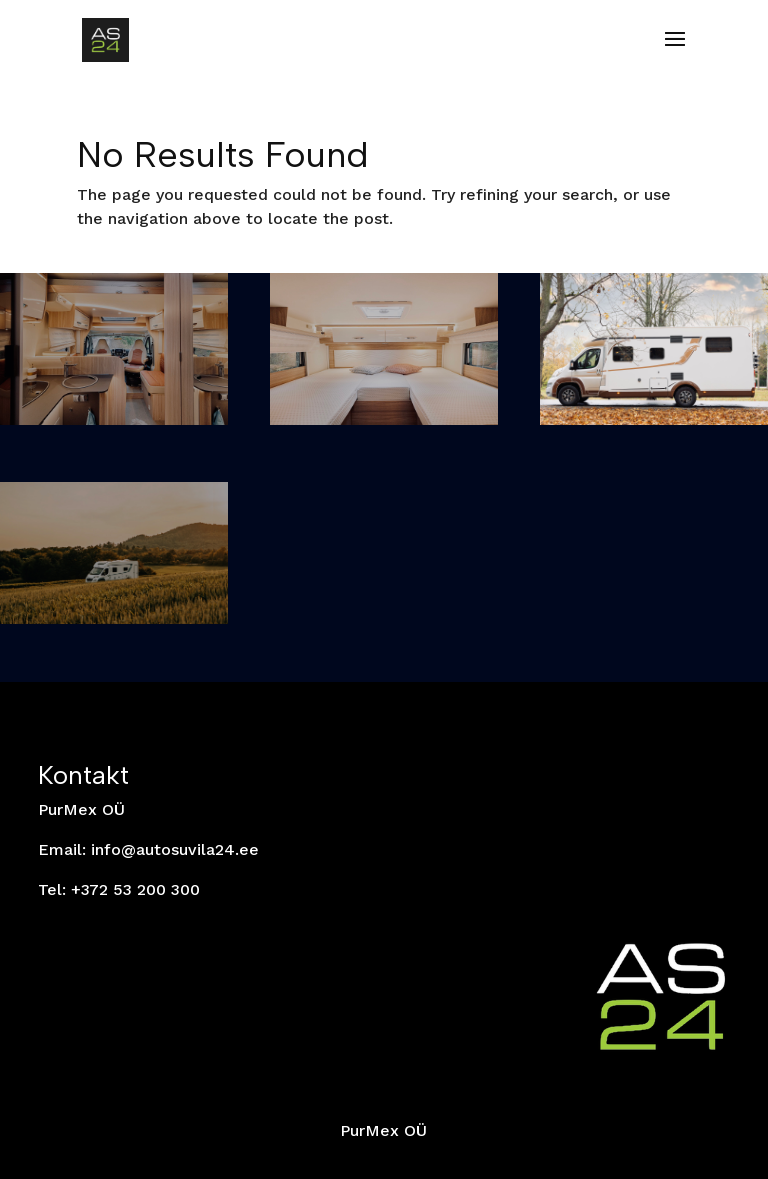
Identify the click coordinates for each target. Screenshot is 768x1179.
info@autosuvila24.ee (175, 849)
